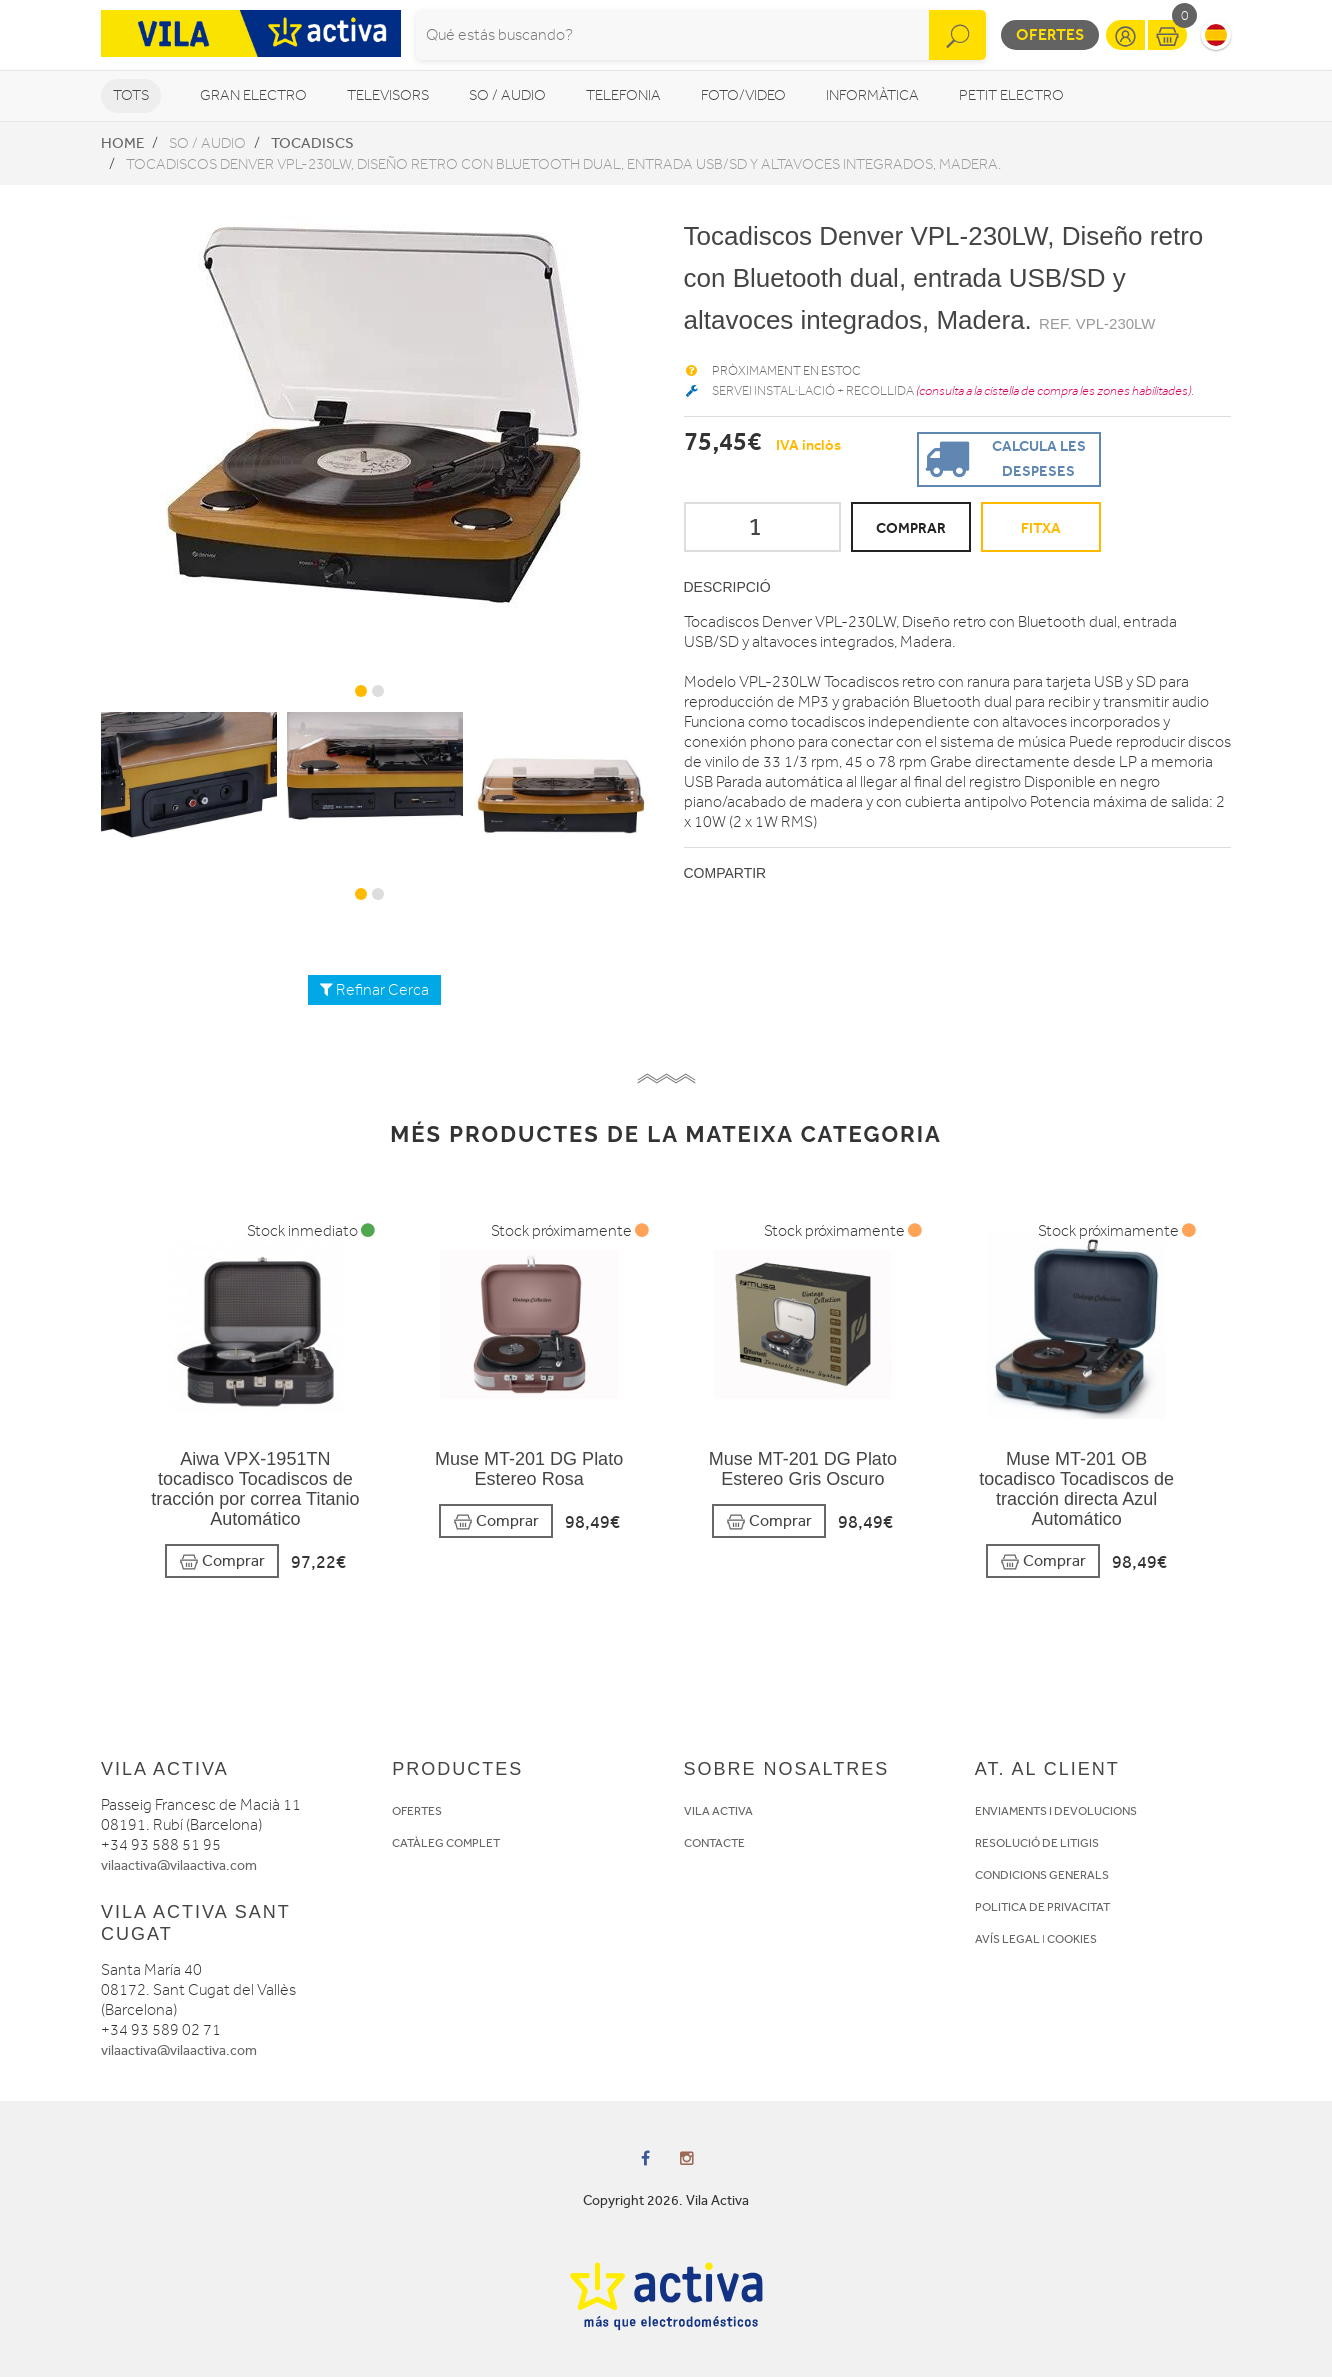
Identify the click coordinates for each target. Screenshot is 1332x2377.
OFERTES (417, 1811)
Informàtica (872, 95)
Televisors (388, 95)
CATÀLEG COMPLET (446, 1843)
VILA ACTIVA (718, 1811)
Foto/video (743, 95)
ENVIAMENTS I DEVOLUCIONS (1056, 1811)
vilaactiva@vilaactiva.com (179, 1865)
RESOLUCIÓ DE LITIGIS (1037, 1843)
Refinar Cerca (374, 990)
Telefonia (623, 95)
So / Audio (507, 95)
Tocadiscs (312, 143)
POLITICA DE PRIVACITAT (1042, 1907)
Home (122, 143)
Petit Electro (1011, 95)
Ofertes (1050, 34)
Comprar (222, 1561)
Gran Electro (253, 95)
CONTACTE (714, 1843)
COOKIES (1072, 1939)
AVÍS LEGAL (1007, 1939)
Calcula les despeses (1002, 457)
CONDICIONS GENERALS (1042, 1875)
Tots (131, 95)
